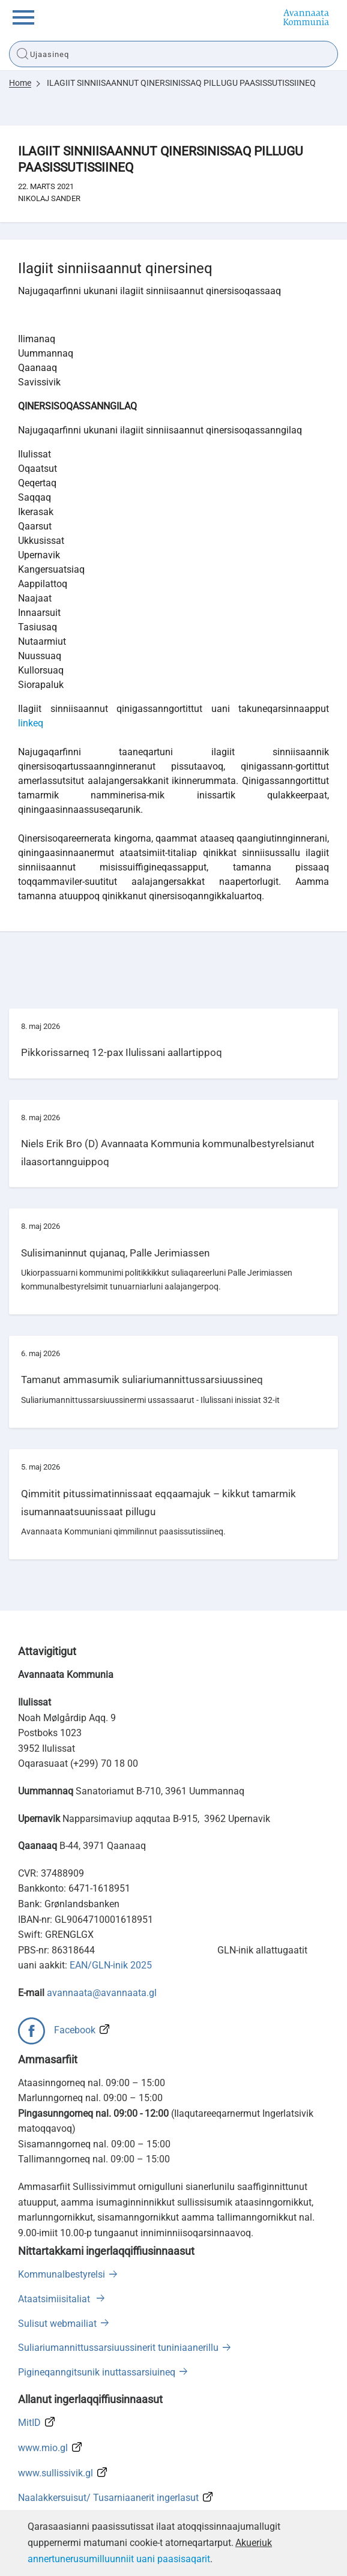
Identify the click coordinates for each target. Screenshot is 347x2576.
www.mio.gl (43, 2448)
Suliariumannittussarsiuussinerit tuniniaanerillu (118, 2347)
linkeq (30, 723)
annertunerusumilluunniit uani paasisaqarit (119, 2559)
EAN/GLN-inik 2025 (111, 1965)
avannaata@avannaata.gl (102, 1992)
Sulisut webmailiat (57, 2323)
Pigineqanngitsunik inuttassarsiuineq (96, 2372)
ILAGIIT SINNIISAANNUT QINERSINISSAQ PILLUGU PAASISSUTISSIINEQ (181, 83)
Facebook (74, 2030)
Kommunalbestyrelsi (61, 2274)
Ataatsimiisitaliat (55, 2299)
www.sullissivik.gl (55, 2473)
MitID (29, 2422)
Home (20, 83)
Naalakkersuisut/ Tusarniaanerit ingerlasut (108, 2497)
